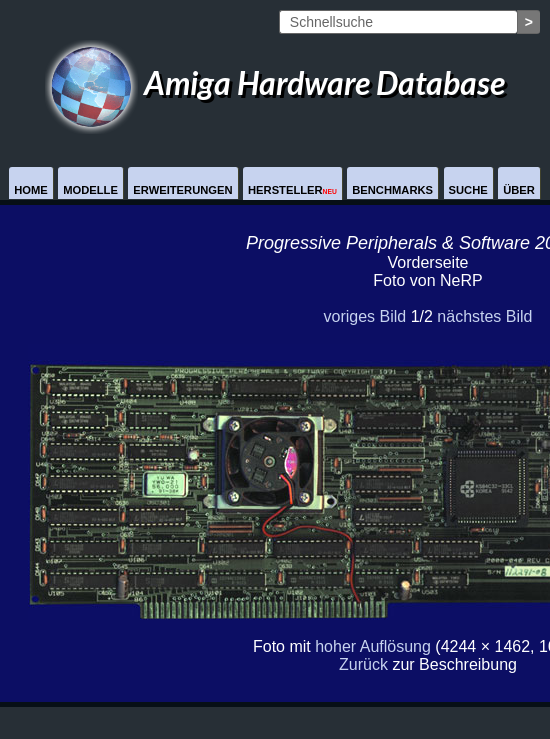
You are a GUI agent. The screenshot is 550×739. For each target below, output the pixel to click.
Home (31, 190)
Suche (468, 190)
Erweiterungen (182, 190)
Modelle (90, 190)
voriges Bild (364, 316)
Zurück (363, 664)
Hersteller (292, 190)
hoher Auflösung (373, 646)
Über (519, 190)
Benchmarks (392, 190)
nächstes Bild (484, 316)
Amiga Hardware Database (275, 82)
